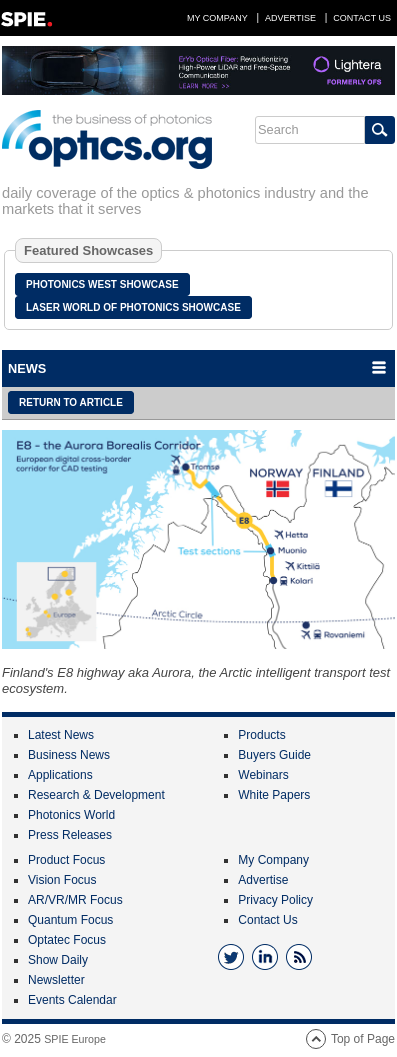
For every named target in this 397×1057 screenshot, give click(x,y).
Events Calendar (72, 1000)
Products (261, 735)
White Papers (274, 795)
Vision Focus (62, 880)
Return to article (71, 402)
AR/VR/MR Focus (75, 900)
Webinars (263, 775)
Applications (60, 775)
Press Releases (70, 835)
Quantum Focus (70, 920)
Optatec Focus (67, 940)
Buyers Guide (274, 755)
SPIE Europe (75, 1039)
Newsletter (56, 980)
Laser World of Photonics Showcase (133, 307)
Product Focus (66, 860)
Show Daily (58, 960)
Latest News (61, 735)
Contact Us (362, 18)
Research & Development (96, 795)
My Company (217, 18)
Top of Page (363, 1039)
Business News (69, 755)
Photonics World (71, 815)
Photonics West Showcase (102, 284)
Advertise (290, 18)
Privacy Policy (275, 900)
